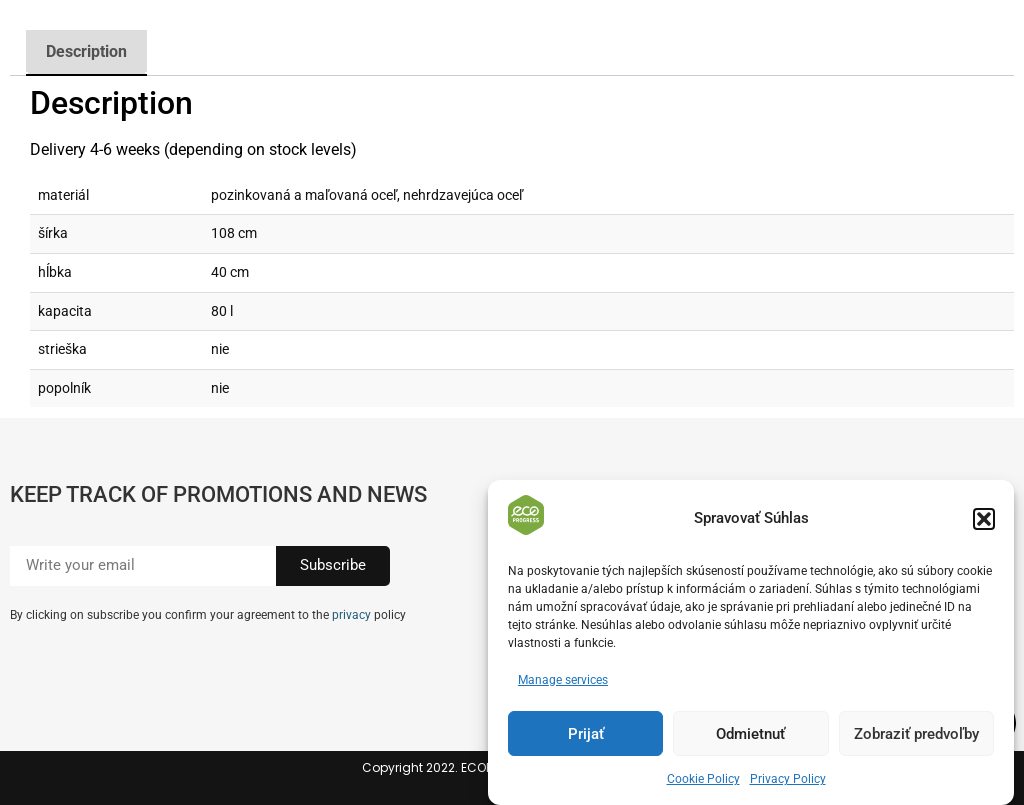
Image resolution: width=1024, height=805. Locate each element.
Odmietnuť (750, 734)
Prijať (586, 734)
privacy (351, 615)
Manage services (563, 681)
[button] (984, 519)
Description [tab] (86, 51)
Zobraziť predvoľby (916, 734)
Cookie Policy (703, 780)
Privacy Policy (788, 780)
